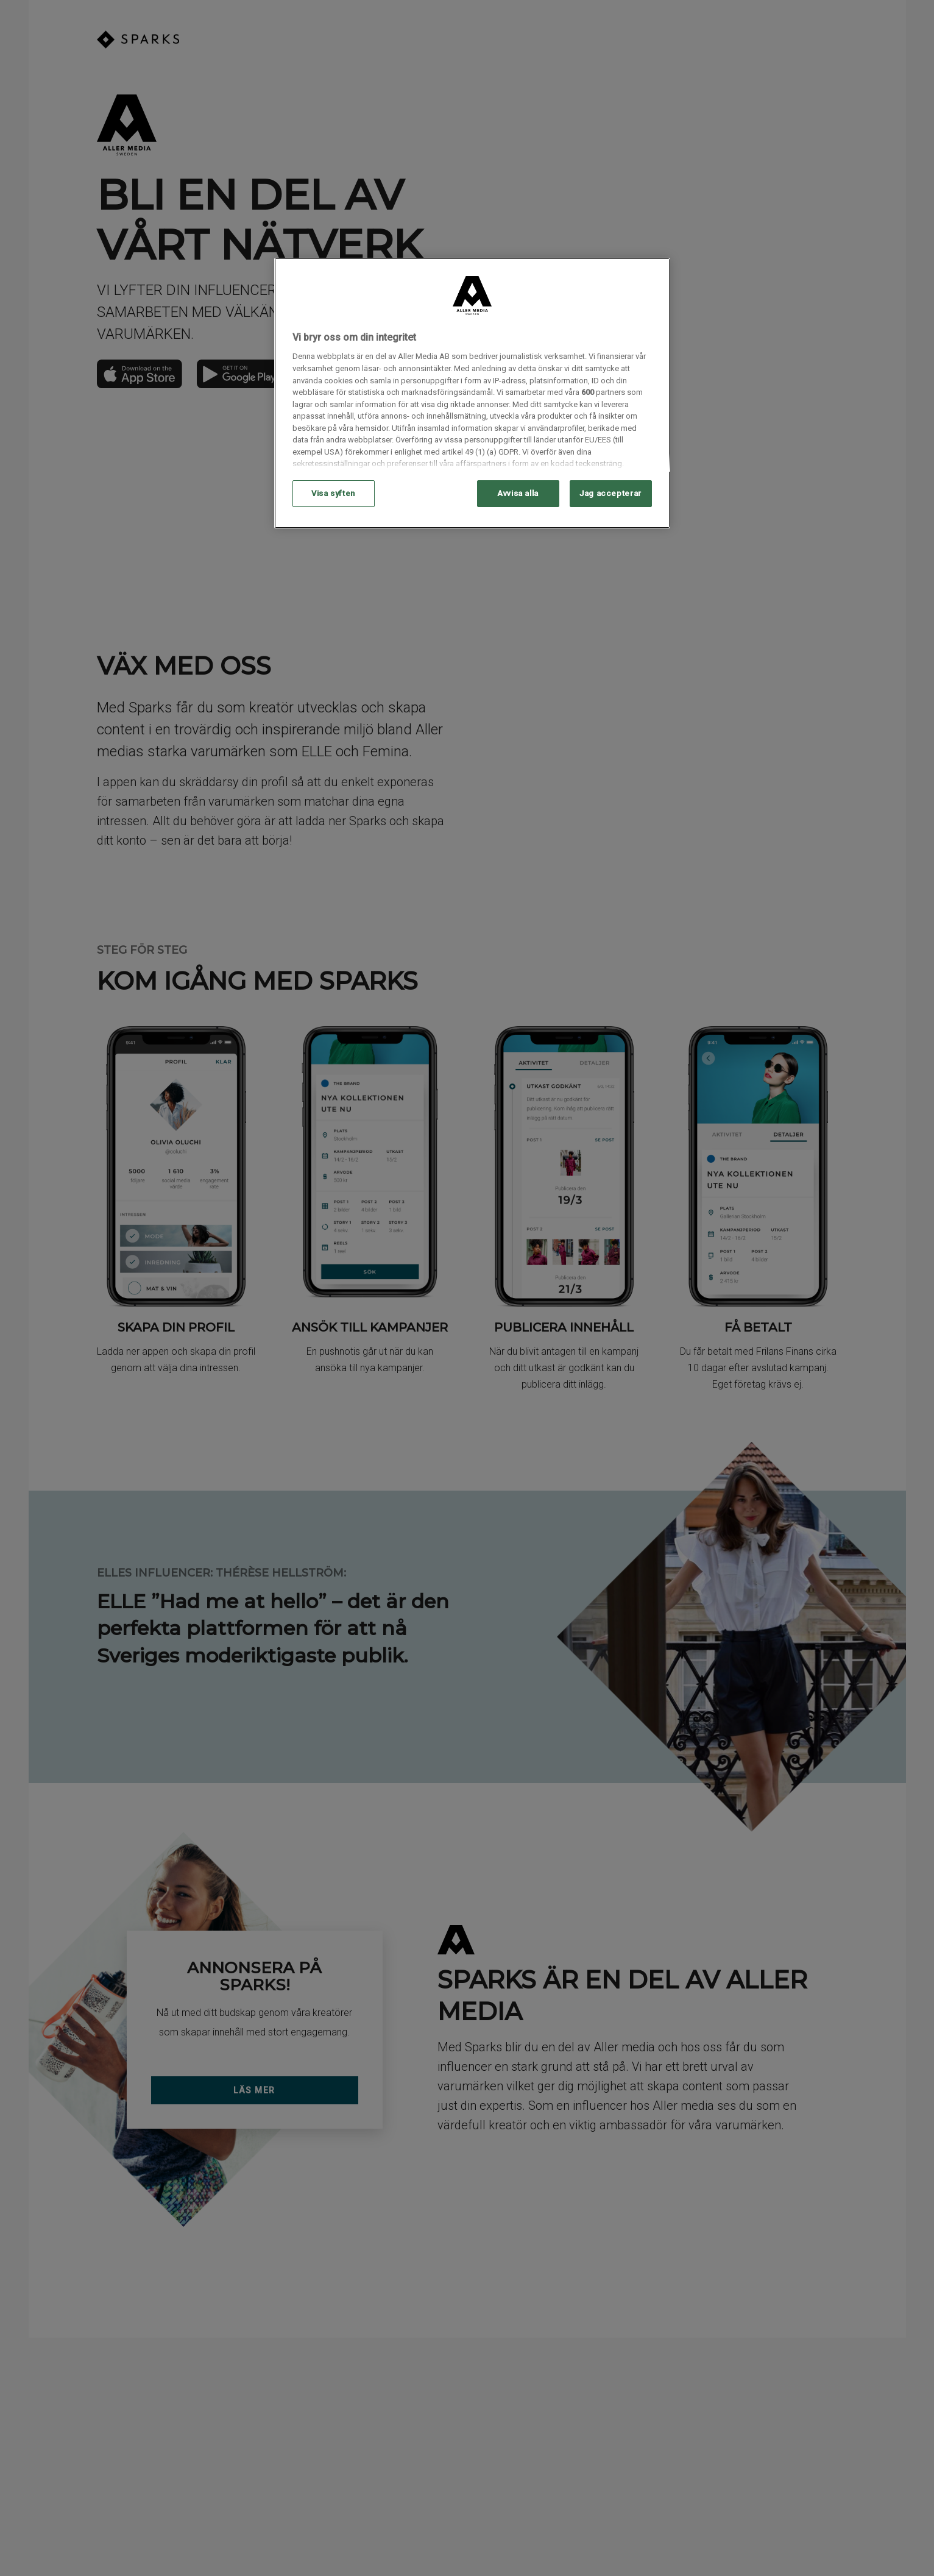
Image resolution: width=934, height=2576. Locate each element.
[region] (472, 393)
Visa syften (333, 493)
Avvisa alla (518, 493)
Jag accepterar (610, 493)
